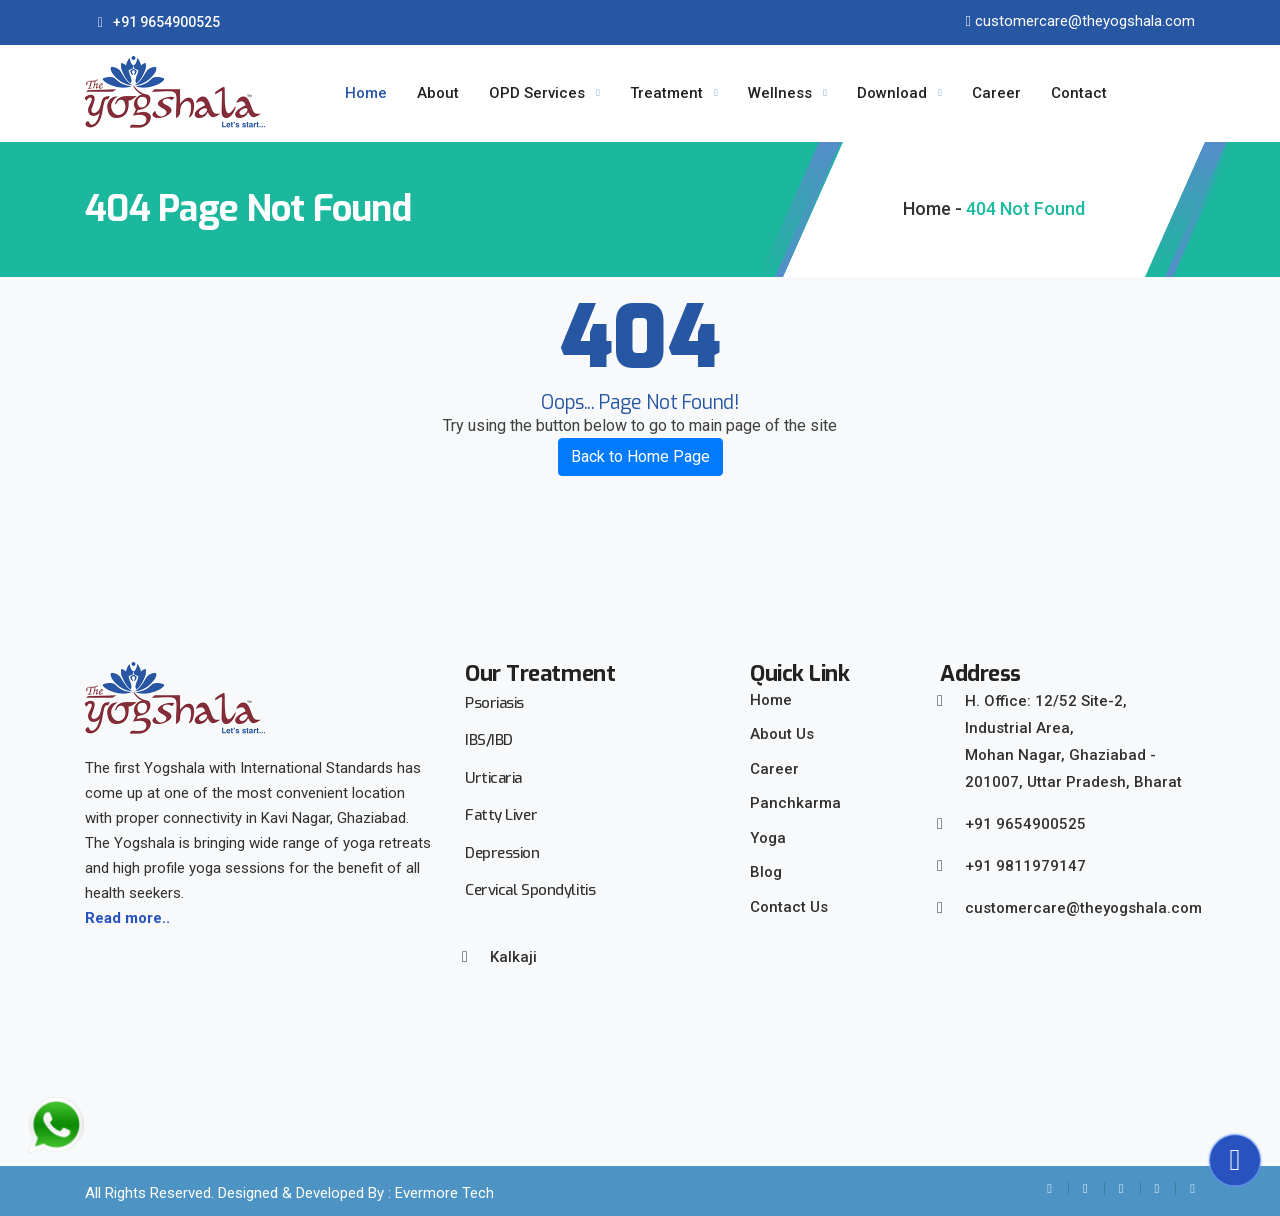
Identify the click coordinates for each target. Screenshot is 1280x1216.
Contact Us (789, 907)
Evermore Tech (444, 1193)
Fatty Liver (501, 815)
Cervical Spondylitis (530, 890)
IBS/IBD (489, 740)
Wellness (780, 93)
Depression (502, 853)
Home (366, 93)
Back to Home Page (640, 456)
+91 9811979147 (1025, 866)
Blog (766, 872)
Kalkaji (513, 957)
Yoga (768, 838)
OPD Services (537, 93)
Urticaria (493, 778)
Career (996, 93)
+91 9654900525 (159, 22)
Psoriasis (494, 703)
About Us (782, 734)
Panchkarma (795, 803)
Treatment (666, 93)
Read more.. (127, 918)
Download (892, 93)
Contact (1079, 93)
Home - (932, 208)
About (438, 93)
